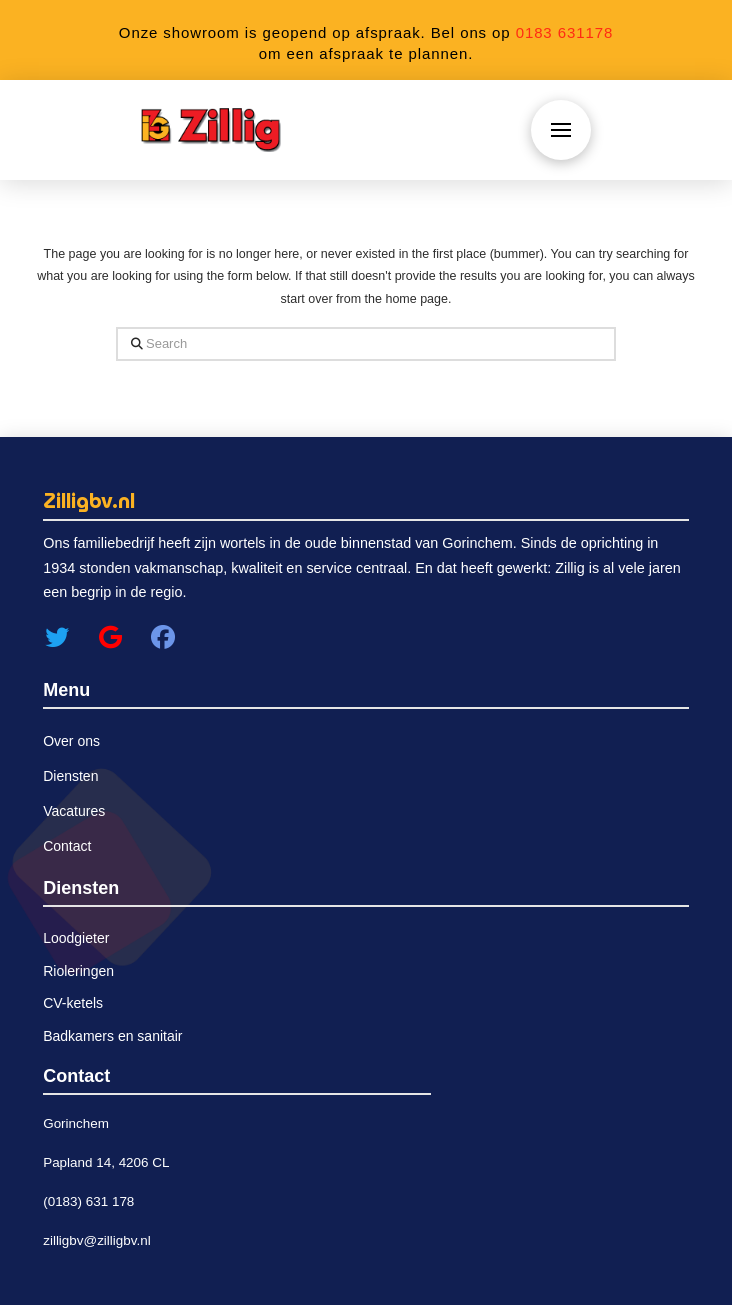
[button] (561, 130)
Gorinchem (76, 1123)
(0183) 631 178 (88, 1201)
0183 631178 (565, 32)
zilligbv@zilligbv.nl (97, 1240)
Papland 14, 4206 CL (106, 1162)
